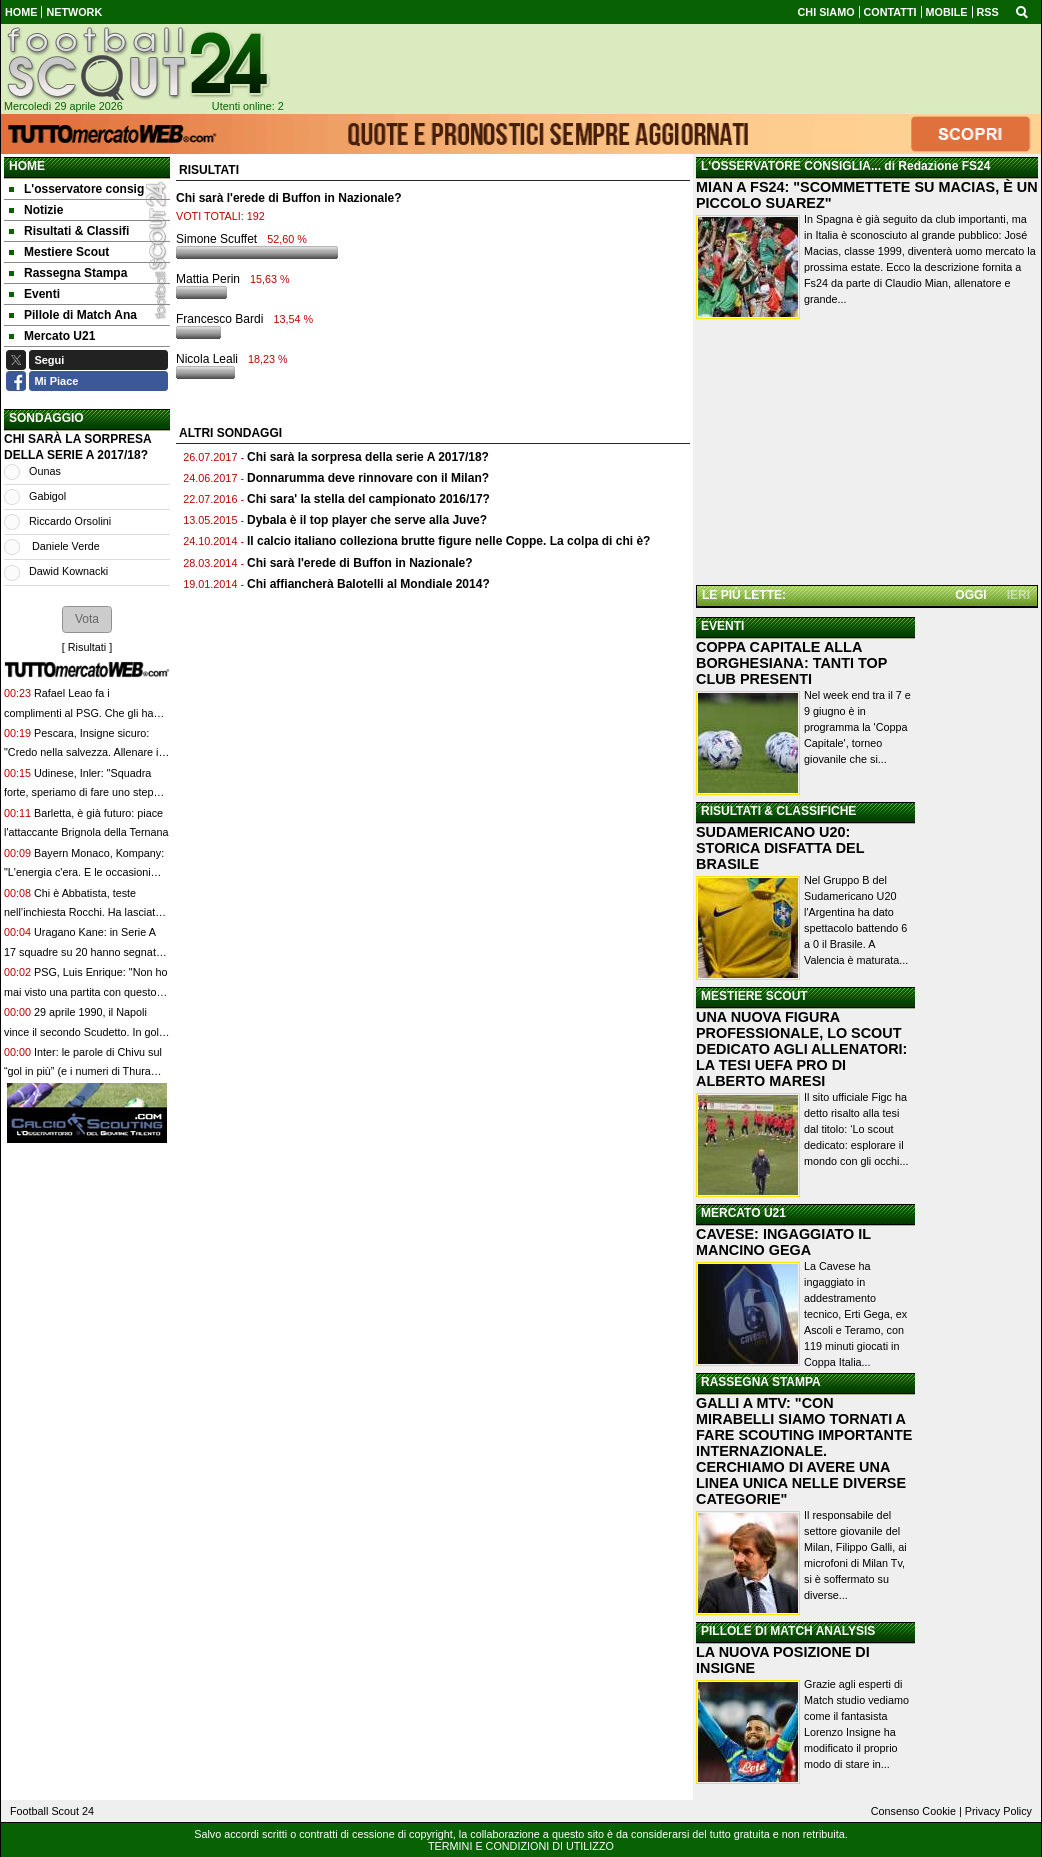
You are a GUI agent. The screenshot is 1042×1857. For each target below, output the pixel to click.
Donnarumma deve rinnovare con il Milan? (368, 478)
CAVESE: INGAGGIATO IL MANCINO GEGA (783, 1242)
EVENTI (722, 626)
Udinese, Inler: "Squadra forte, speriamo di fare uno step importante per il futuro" (78, 792)
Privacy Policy (998, 1811)
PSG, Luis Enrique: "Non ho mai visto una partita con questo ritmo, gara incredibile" (86, 991)
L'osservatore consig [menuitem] (76, 189)
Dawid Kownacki (68, 571)
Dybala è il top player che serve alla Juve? (367, 520)
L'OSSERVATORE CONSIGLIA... (791, 166)
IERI (1018, 595)
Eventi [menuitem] (34, 294)
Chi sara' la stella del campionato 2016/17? (368, 499)
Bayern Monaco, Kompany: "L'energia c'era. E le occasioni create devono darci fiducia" (84, 872)
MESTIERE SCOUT (754, 996)
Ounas (45, 471)
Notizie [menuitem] (36, 210)
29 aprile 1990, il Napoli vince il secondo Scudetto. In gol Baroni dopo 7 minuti (81, 1031)
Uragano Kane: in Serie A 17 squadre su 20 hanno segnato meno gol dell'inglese (83, 951)
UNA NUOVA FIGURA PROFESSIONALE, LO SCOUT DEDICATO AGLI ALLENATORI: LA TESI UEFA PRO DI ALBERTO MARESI (801, 1049)
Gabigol (47, 496)
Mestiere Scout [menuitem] (59, 252)
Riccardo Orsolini (70, 521)
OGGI (970, 595)
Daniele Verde (64, 546)
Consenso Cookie (913, 1811)
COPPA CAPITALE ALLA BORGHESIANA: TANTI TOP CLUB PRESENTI (791, 663)
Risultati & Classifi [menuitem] (69, 231)
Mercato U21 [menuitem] (52, 336)
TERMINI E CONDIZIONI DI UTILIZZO (521, 1846)
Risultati (87, 647)
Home (27, 166)
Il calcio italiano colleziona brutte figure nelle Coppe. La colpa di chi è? (448, 541)
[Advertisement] (867, 454)
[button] (87, 619)
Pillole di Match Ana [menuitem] (73, 315)
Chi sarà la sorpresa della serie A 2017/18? (368, 457)
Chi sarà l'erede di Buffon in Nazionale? (360, 563)
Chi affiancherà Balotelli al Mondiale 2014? (368, 584)
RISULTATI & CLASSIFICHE (778, 811)
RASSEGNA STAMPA (761, 1382)
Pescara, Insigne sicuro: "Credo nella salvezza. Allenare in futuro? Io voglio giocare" (84, 752)
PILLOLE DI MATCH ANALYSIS (788, 1631)
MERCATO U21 (743, 1213)
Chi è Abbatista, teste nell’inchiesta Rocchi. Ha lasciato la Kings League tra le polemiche (82, 912)
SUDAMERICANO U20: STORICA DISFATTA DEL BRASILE (780, 848)
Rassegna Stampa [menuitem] (68, 273)
